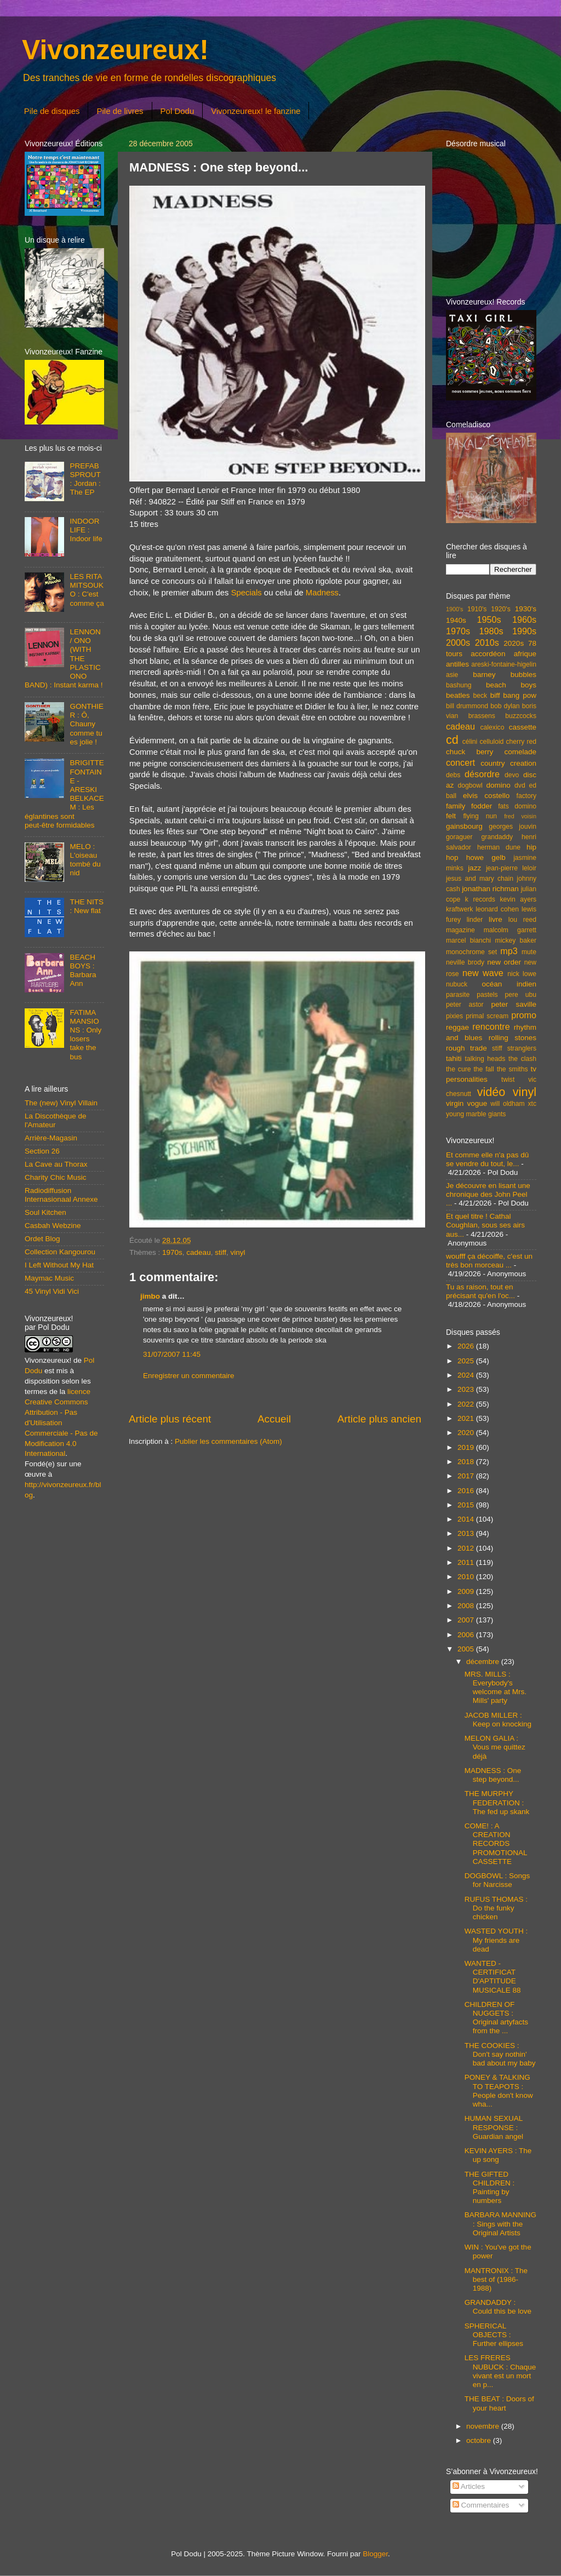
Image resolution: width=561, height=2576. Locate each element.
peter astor (465, 1004)
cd (452, 740)
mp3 (509, 951)
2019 (466, 1447)
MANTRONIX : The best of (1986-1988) (496, 2279)
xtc (532, 1104)
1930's (525, 609)
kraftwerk (459, 909)
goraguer (459, 837)
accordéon (488, 654)
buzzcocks (520, 716)
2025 (466, 1361)
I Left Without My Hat (59, 1265)
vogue (477, 1103)
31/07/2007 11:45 (172, 1354)
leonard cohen (497, 909)
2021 (466, 1418)
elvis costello (486, 795)
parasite (458, 995)
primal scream (487, 1016)
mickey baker (515, 940)
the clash (522, 1059)
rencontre (491, 1026)
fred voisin (520, 816)
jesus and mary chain (479, 878)
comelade (520, 752)
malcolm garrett (510, 930)
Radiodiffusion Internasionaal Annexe (61, 1194)
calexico (492, 727)
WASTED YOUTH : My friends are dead (496, 1940)
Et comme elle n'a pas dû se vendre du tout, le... (487, 1159)
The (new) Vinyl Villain (61, 1103)
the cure (458, 1069)
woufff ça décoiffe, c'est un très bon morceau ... (489, 1260)
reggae (457, 1027)
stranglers (521, 1048)
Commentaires (481, 2505)
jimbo (150, 1296)
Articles (469, 2486)
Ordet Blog (42, 1239)
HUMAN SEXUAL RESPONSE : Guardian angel (494, 2127)
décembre (483, 1661)
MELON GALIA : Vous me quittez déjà (495, 1747)
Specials (246, 592)
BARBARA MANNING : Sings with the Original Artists (500, 2223)
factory (526, 796)
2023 (466, 1389)
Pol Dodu (177, 111)
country (492, 763)
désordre (482, 774)
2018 (466, 1462)
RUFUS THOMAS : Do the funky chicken (496, 1908)
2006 (466, 1635)
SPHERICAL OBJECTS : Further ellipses (494, 2335)
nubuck (456, 984)
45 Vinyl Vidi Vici (52, 1291)
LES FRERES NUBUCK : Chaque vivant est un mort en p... (500, 2371)
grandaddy (497, 837)
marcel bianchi (468, 940)
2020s (513, 643)
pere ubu (520, 995)
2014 (466, 1519)
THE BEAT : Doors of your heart (499, 2403)
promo (523, 1015)
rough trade (466, 1048)
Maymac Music (49, 1278)
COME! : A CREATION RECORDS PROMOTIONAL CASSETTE (496, 1844)
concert (460, 762)
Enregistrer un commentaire (188, 1376)
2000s (458, 642)
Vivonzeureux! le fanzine (255, 111)
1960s (524, 619)
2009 (466, 1591)
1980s (491, 631)
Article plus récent (170, 1419)
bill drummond (467, 706)
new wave (482, 973)
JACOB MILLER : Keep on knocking (498, 1719)
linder (475, 919)
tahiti (454, 1058)
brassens (481, 716)
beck (480, 695)
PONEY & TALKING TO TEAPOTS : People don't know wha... (499, 2090)
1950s (489, 619)
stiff (220, 1252)
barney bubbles (504, 674)
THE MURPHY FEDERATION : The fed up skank (497, 1802)
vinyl (237, 1252)
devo (512, 775)
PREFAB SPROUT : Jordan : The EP (85, 479)
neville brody (465, 962)
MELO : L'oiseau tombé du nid (85, 859)
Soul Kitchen (45, 1212)
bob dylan (504, 706)
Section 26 (42, 1151)
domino (498, 785)
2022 (466, 1404)
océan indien (509, 984)
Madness (322, 592)
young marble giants (476, 1114)
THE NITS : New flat (87, 906)
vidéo (491, 1092)
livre (495, 919)
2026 (466, 1346)
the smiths (512, 1069)
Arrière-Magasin (51, 1138)
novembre (483, 2426)
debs (453, 775)
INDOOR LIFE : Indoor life (86, 530)
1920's (500, 609)
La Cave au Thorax (56, 1164)
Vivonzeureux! (115, 50)
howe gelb (486, 857)
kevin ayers (518, 899)
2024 (466, 1375)
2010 (466, 1577)
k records (480, 899)
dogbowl (469, 785)
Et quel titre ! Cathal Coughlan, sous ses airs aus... (485, 1225)
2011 (466, 1562)
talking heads (485, 1059)
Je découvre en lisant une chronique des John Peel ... (488, 1194)
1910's (476, 609)
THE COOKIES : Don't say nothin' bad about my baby (500, 2054)
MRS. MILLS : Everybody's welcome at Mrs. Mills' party (495, 1687)
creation (523, 763)
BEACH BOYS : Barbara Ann (83, 970)
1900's (454, 609)
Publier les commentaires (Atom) (228, 1441)
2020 (466, 1432)
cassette (522, 727)
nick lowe (521, 974)
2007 (466, 1620)
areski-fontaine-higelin (503, 664)
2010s (487, 642)
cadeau (198, 1252)
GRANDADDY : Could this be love (498, 2306)
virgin (454, 1103)
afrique (525, 654)
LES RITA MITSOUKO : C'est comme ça (87, 589)
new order (504, 962)
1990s (524, 631)
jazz (474, 868)
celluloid (491, 741)
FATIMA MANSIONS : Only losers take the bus (85, 1034)
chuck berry (469, 752)
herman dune (498, 847)
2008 (466, 1606)
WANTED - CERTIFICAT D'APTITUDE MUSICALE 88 (493, 1976)
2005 (466, 1649)
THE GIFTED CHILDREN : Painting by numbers (490, 2187)
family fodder (469, 806)
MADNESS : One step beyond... (493, 1774)
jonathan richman (490, 889)
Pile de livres (119, 111)
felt (451, 816)
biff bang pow (513, 695)
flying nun (480, 816)
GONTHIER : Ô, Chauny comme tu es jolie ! (87, 724)
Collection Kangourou (60, 1252)
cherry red (521, 741)
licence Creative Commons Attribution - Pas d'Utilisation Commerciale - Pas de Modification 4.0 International (61, 1422)
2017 (466, 1476)
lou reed (522, 919)
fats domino (517, 806)
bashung (459, 685)
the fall (483, 1069)
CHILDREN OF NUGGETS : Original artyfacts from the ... (496, 2017)
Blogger (375, 2554)
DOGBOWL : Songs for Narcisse (497, 1880)
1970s (172, 1252)
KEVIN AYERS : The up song (498, 2155)
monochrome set (471, 952)
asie (452, 675)
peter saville (513, 1004)
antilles (457, 664)
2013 (466, 1533)
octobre (479, 2440)
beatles (458, 695)
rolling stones (512, 1038)
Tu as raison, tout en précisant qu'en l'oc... (480, 1291)
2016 (466, 1491)
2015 (466, 1505)
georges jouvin (512, 826)
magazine (460, 930)
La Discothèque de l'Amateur (56, 1120)
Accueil (274, 1419)
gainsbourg (464, 826)
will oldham (507, 1104)
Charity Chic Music (56, 1177)
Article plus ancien (379, 1419)
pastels (487, 995)
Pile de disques (52, 111)
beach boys (511, 685)
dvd (519, 785)
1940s (456, 620)
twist (507, 1079)
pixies (454, 1016)
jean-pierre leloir (511, 868)
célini (470, 741)
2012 (466, 1548)
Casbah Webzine (53, 1225)
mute (529, 952)
